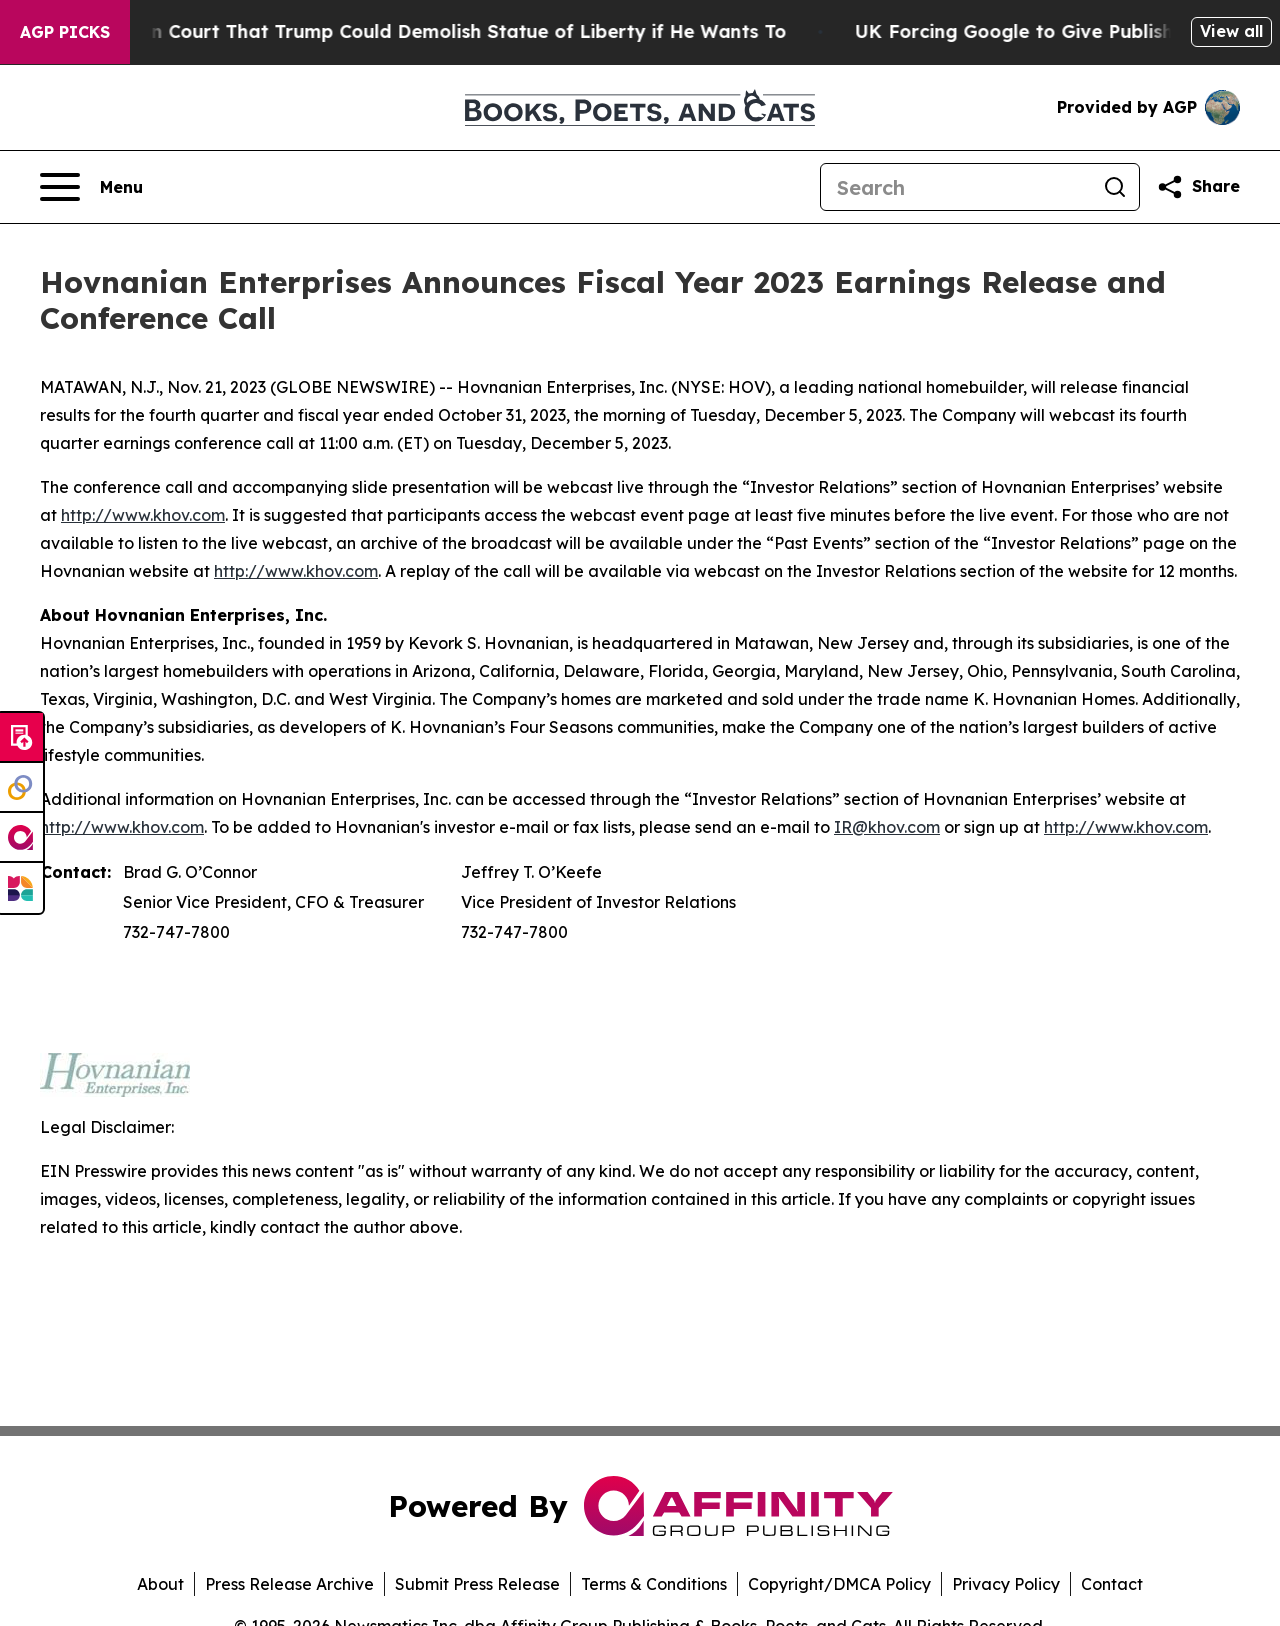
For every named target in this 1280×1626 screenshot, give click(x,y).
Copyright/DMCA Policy (839, 1584)
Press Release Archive (289, 1584)
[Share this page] (1198, 187)
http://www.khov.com (143, 515)
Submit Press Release (477, 1584)
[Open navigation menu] (91, 187)
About (160, 1584)
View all (1231, 31)
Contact (1112, 1584)
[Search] (956, 187)
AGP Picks (65, 32)
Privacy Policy (1006, 1584)
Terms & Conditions (654, 1584)
